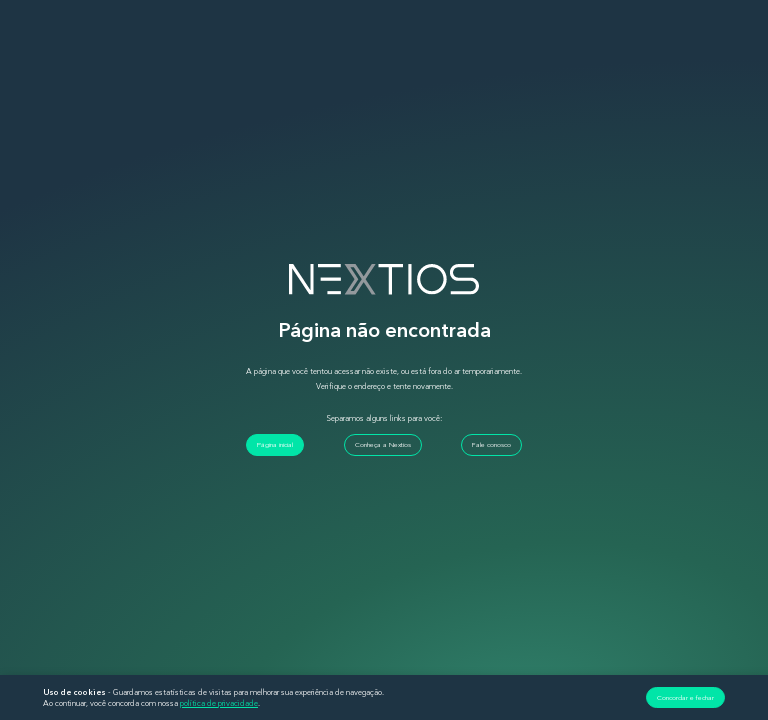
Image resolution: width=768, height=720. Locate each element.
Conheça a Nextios (383, 444)
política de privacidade (219, 703)
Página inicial (275, 444)
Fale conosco (491, 444)
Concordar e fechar (685, 697)
